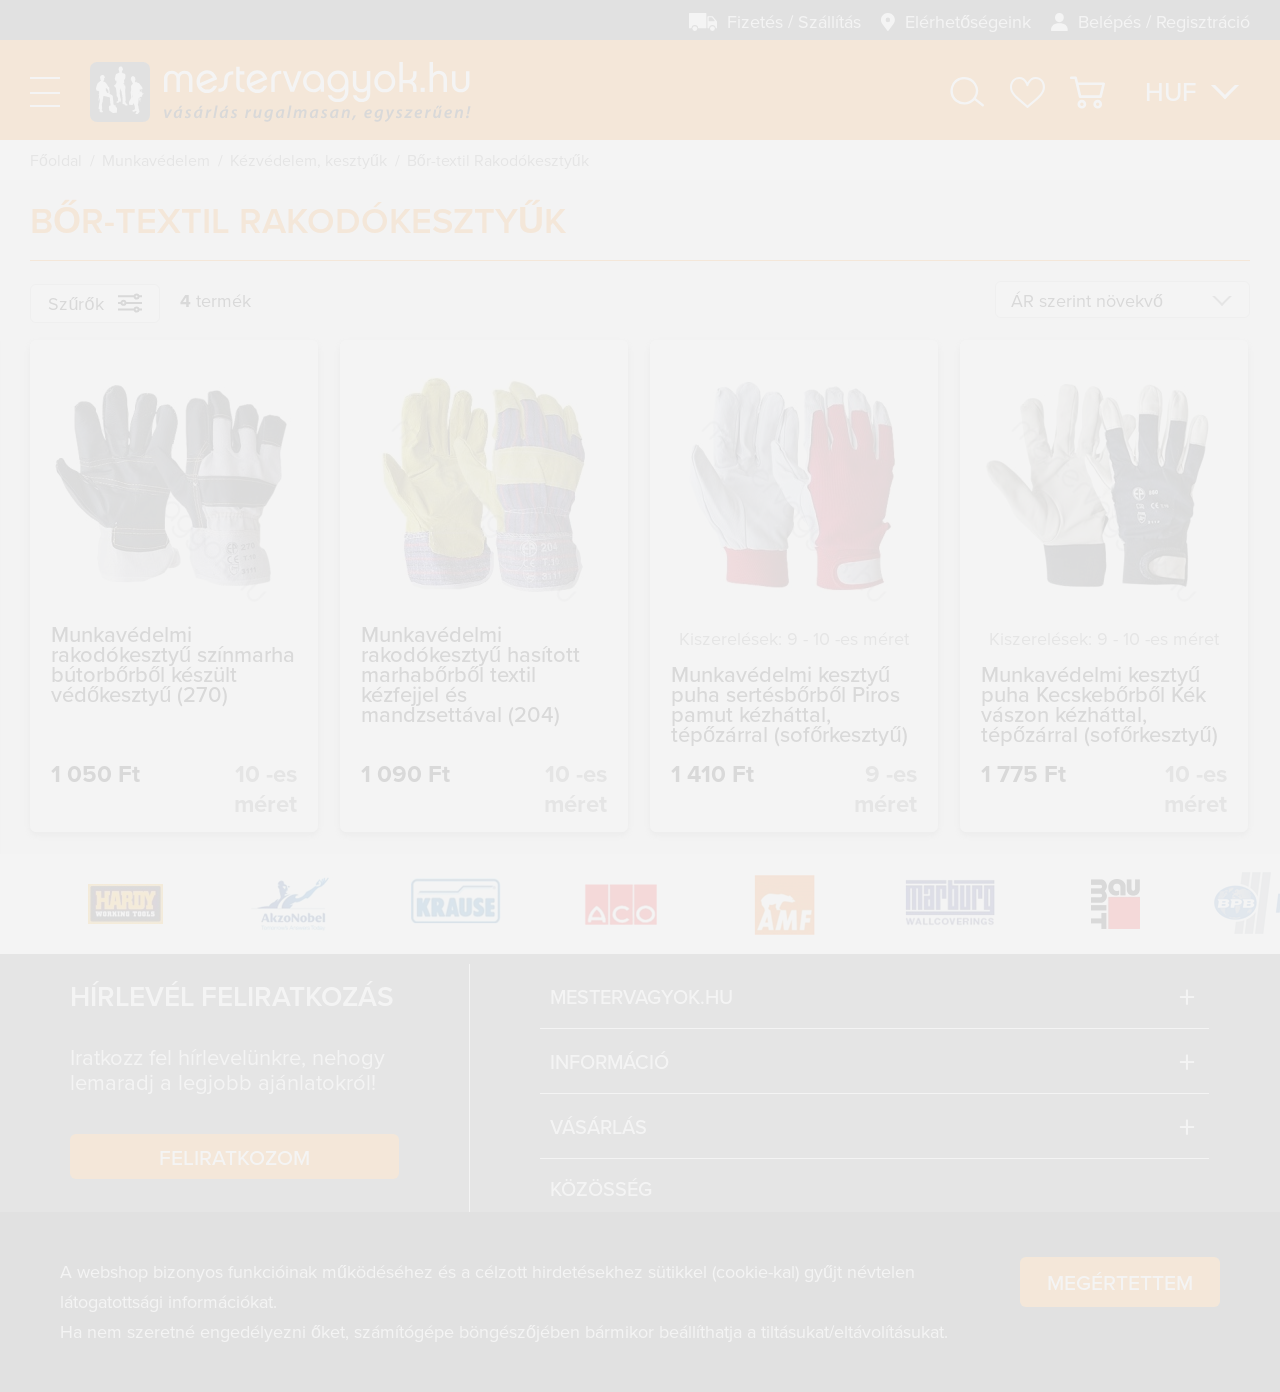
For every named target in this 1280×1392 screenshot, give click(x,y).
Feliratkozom (234, 1157)
